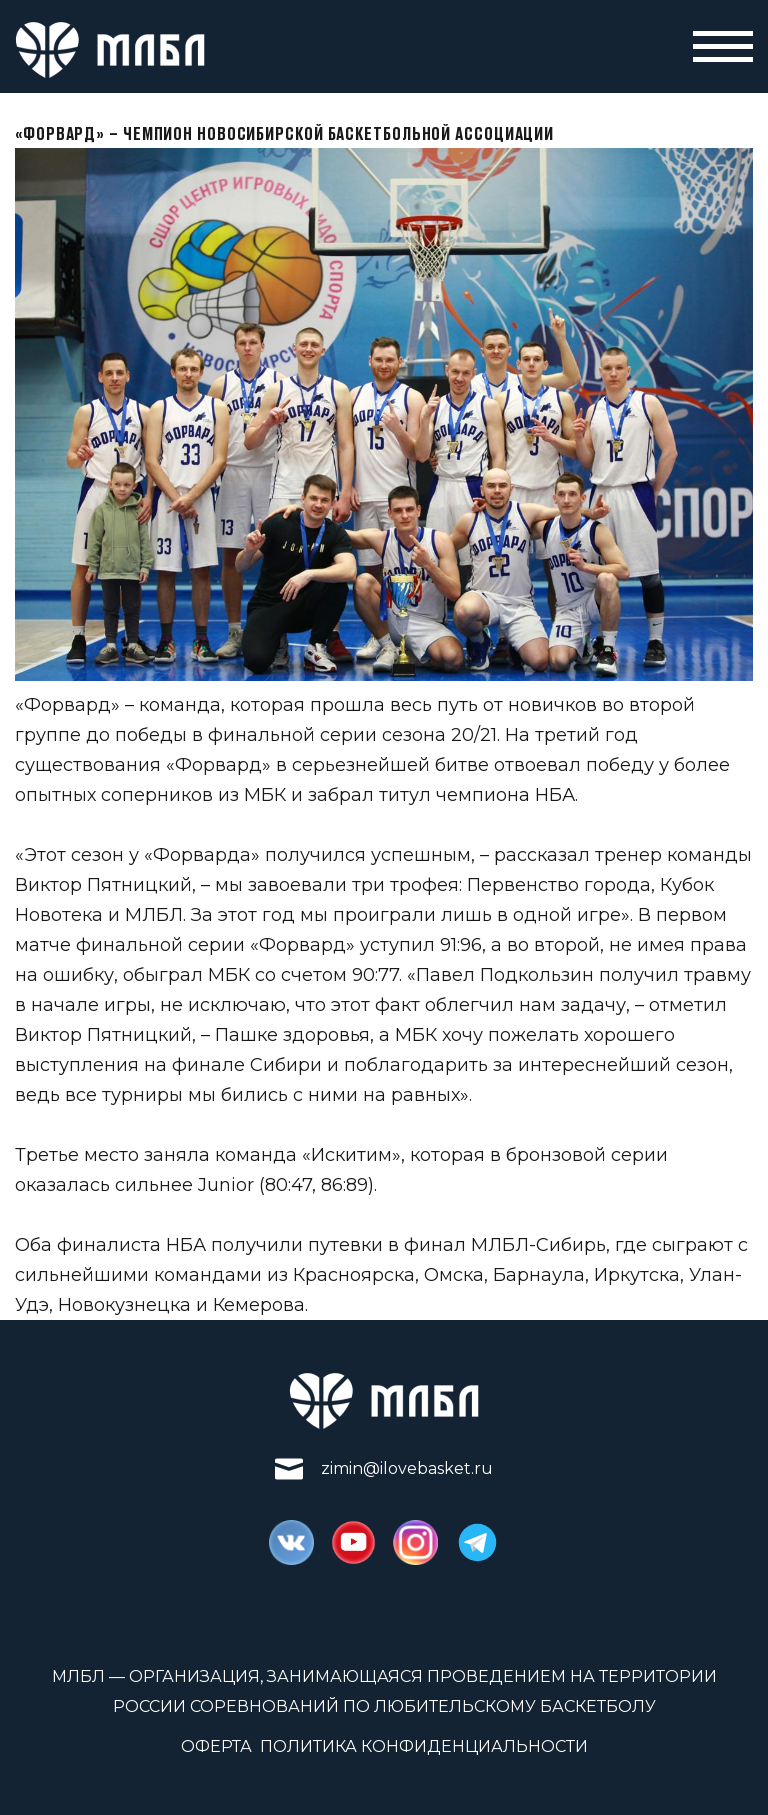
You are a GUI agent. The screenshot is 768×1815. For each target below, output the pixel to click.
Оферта (216, 1746)
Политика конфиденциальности (424, 1746)
